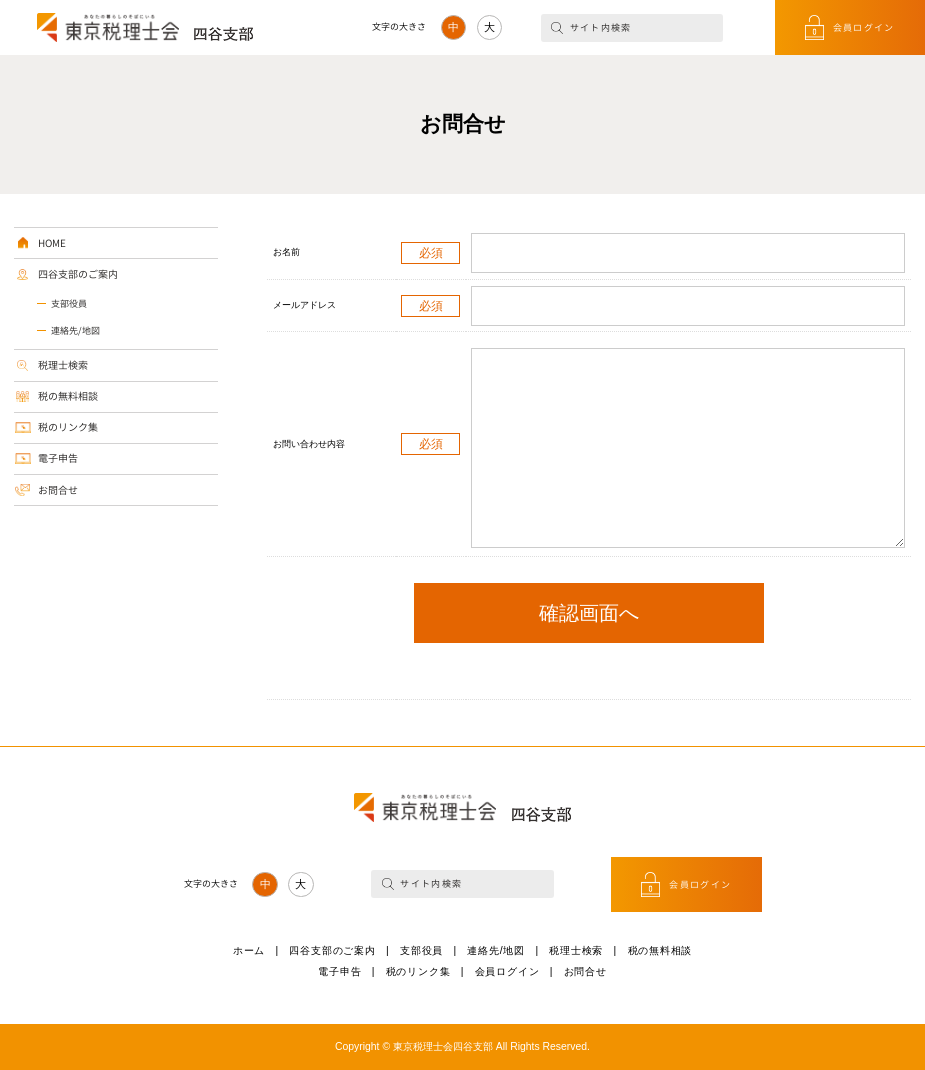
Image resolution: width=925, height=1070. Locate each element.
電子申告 (58, 458)
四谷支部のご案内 (78, 274)
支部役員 (69, 303)
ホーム (249, 950)
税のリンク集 (68, 427)
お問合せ (58, 490)
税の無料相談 (68, 396)
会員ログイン (864, 27)
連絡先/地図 (75, 330)
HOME (52, 243)
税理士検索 (63, 365)
